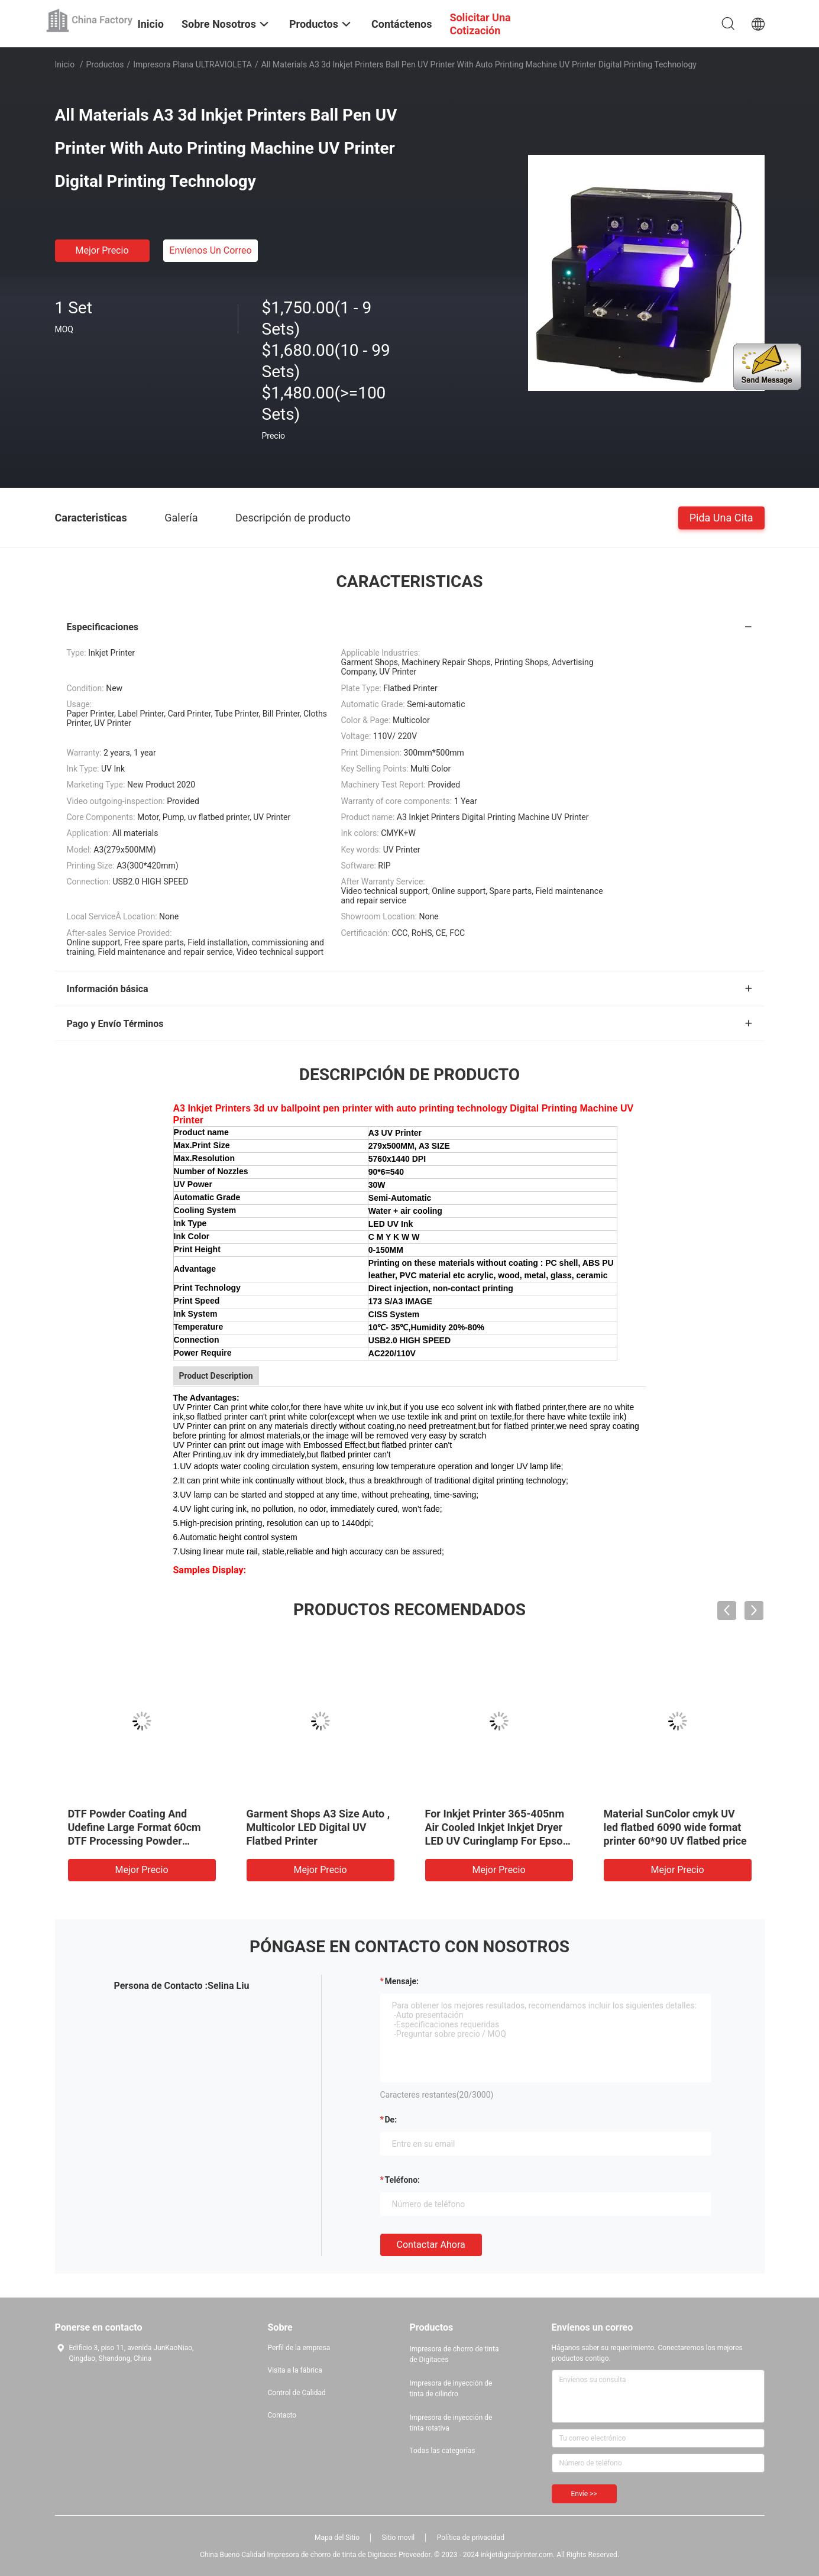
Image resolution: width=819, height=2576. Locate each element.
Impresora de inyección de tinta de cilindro (451, 2388)
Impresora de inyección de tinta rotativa (451, 2422)
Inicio (65, 64)
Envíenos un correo (210, 250)
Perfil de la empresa (299, 2348)
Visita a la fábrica (295, 2370)
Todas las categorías (442, 2451)
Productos (105, 64)
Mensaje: (402, 1981)
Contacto (282, 2415)
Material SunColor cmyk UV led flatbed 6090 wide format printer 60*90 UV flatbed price (675, 1827)
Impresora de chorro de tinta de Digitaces (454, 2354)
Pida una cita (721, 517)
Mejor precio (101, 250)
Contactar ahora (431, 2244)
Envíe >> (584, 2494)
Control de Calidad (297, 2393)
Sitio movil (398, 2537)
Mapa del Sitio (337, 2537)
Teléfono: (402, 2180)
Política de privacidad (470, 2537)
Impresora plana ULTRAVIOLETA (192, 64)
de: (391, 2119)
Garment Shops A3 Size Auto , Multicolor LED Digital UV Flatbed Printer (318, 1827)
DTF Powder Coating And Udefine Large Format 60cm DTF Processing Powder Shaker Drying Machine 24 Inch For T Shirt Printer (134, 1840)
